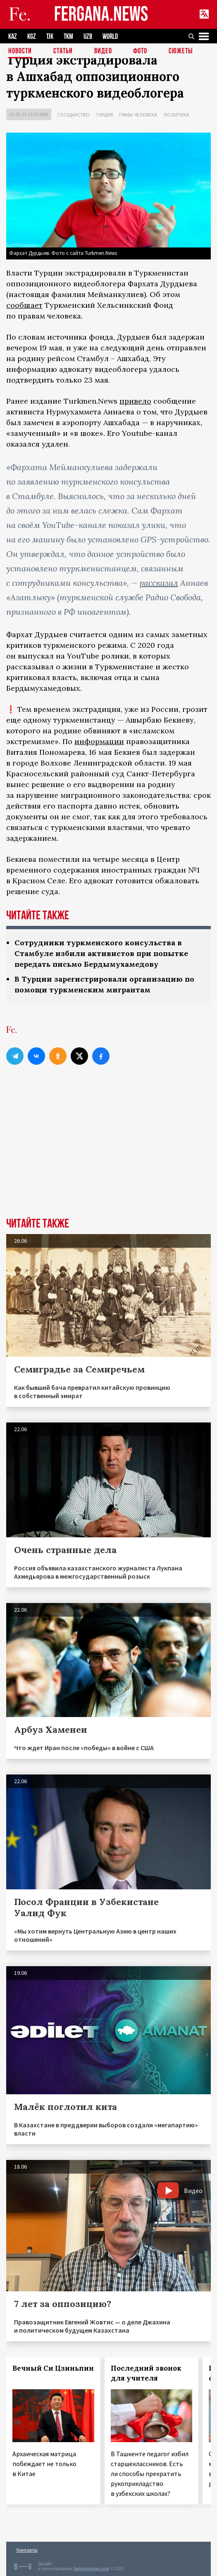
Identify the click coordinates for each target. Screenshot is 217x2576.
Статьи (63, 51)
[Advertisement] (108, 1155)
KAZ (12, 36)
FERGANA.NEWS (101, 15)
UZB (87, 36)
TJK (49, 36)
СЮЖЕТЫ (181, 51)
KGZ (31, 36)
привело (135, 401)
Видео (103, 51)
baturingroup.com (91, 2568)
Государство (73, 115)
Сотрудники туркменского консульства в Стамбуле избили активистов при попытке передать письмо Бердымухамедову (101, 953)
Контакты (27, 2550)
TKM (68, 36)
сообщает (24, 305)
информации (99, 741)
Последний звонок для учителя (146, 2373)
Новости (20, 51)
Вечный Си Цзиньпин (53, 2368)
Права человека (138, 115)
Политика (176, 115)
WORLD (110, 36)
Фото (140, 51)
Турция (104, 115)
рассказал (158, 583)
